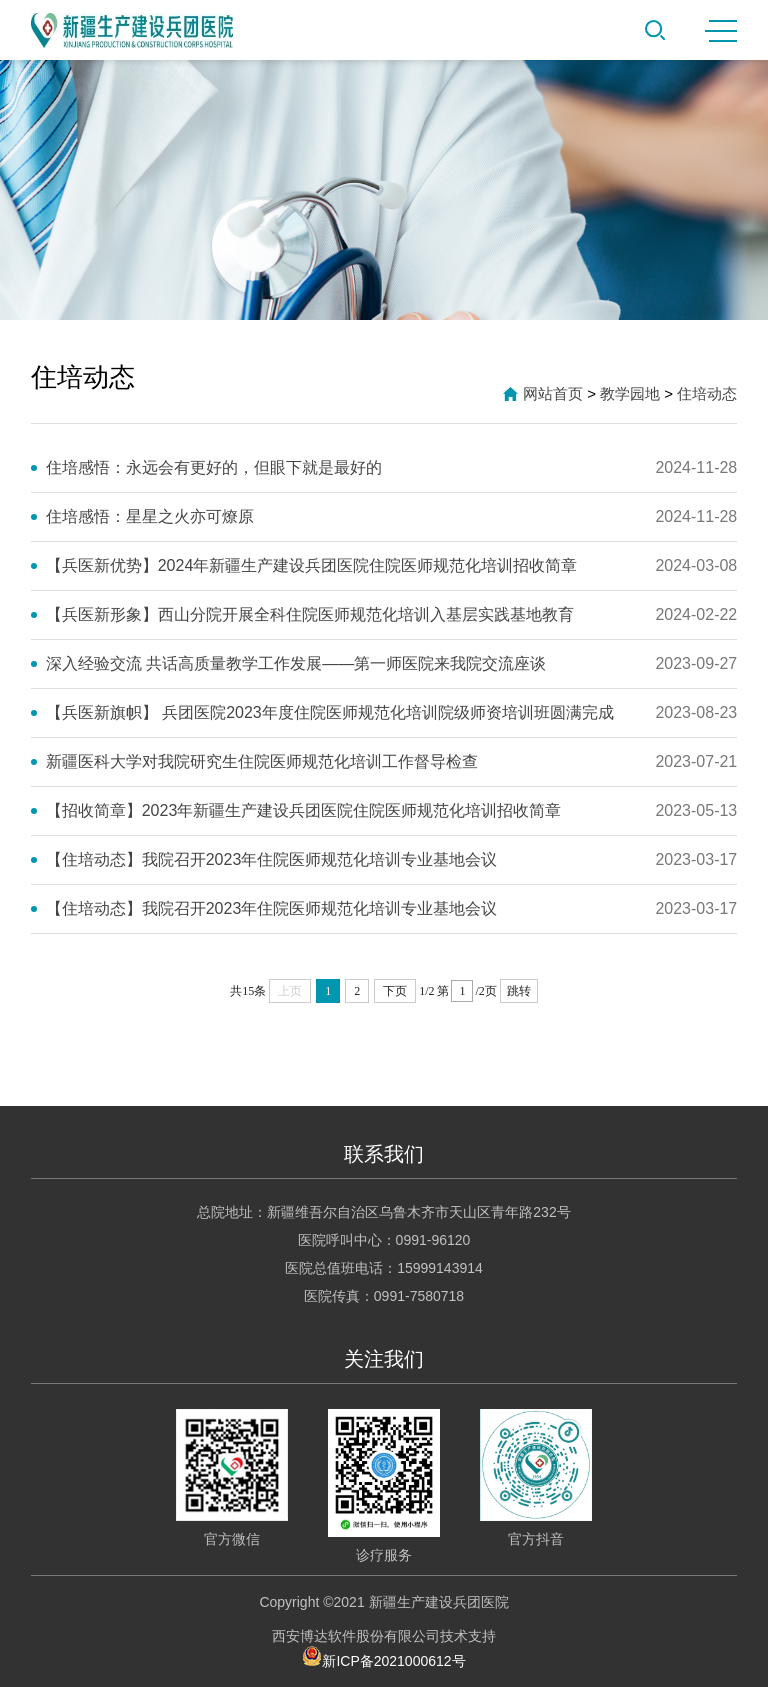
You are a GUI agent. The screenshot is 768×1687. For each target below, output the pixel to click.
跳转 (519, 991)
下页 (395, 991)
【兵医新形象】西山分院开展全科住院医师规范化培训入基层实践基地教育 (310, 614)
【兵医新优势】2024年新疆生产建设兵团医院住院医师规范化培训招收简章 (312, 565)
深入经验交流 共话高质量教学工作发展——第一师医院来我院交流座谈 (296, 663)
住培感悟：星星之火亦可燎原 (150, 516)
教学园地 (630, 393)
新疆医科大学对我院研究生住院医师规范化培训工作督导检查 (262, 761)
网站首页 (553, 393)
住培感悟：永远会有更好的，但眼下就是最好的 (214, 467)
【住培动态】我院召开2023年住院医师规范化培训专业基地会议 (272, 859)
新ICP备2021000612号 (383, 1656)
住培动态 (707, 393)
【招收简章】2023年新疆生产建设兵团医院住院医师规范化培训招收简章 (304, 810)
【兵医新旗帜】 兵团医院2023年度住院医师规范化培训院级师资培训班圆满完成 (330, 712)
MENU (721, 31)
